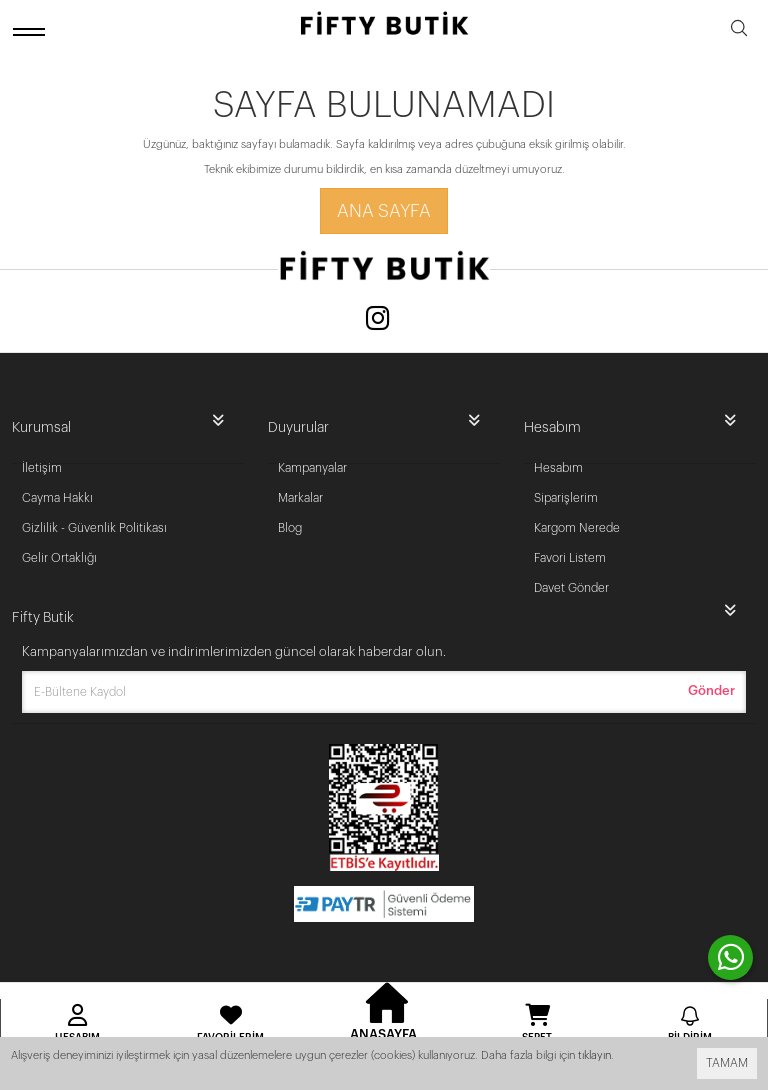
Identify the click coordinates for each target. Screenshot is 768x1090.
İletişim (42, 468)
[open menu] (32, 31)
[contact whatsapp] (730, 957)
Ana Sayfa (384, 211)
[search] (739, 31)
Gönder (711, 690)
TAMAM (727, 1063)
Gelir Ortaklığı (59, 558)
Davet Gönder (571, 588)
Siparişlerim (566, 498)
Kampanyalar (312, 468)
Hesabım (558, 468)
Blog (290, 528)
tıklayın (594, 1055)
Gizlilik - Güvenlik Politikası (94, 528)
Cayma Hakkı (57, 498)
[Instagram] (378, 320)
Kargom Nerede (577, 528)
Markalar (300, 498)
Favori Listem (570, 558)
